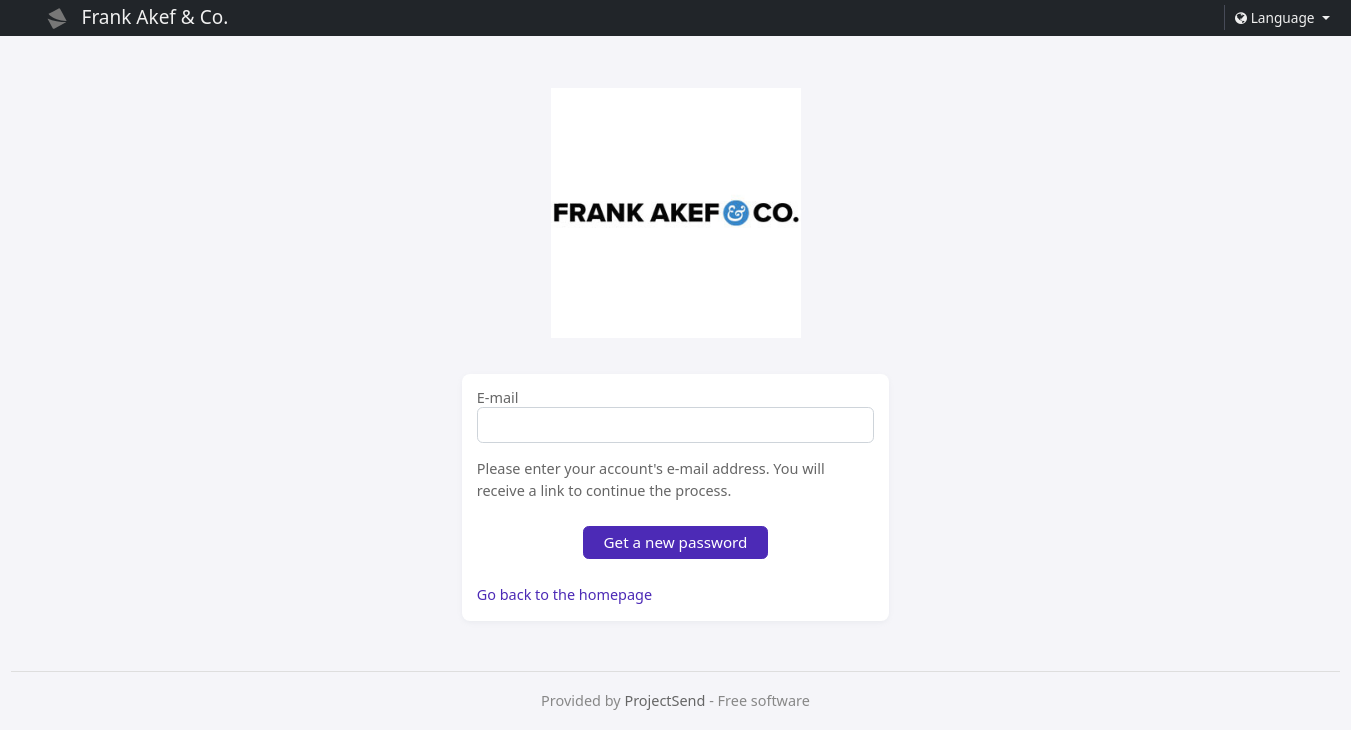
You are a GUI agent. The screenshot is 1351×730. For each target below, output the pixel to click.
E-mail (498, 398)
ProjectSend (664, 700)
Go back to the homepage (564, 594)
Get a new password (676, 542)
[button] (1282, 17)
